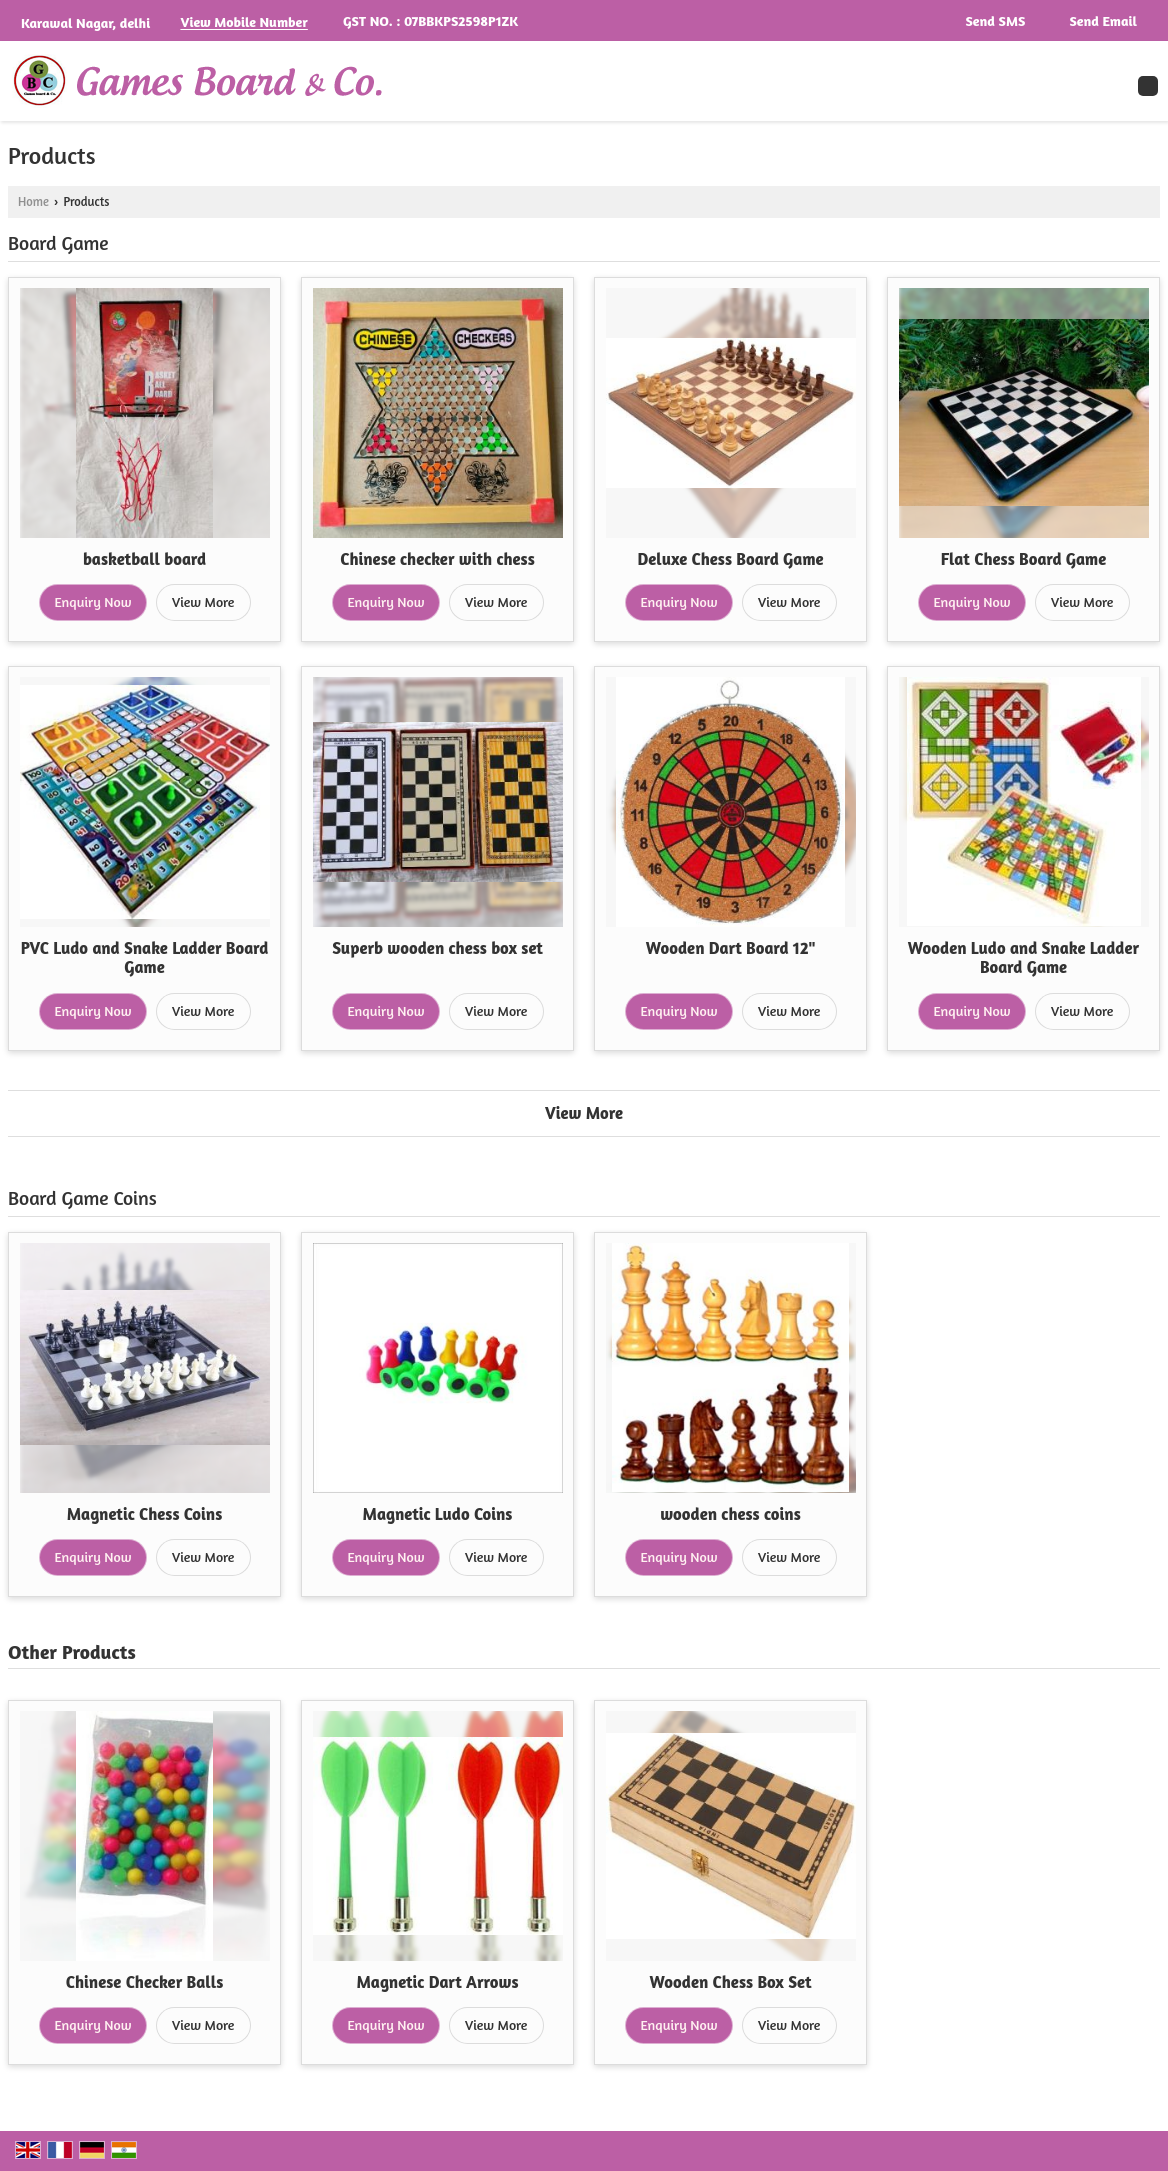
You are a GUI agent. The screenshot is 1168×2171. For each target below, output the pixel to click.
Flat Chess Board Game (1024, 559)
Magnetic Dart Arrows (437, 1982)
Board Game (58, 243)
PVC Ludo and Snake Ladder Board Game (145, 958)
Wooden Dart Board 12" (731, 948)
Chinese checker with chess (437, 559)
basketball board (144, 559)
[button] (243, 22)
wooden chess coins (730, 1514)
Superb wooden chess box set (437, 948)
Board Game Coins (82, 1198)
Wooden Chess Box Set (731, 1982)
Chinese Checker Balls (145, 1982)
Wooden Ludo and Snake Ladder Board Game (1023, 958)
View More (203, 601)
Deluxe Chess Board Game (730, 559)
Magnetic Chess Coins (144, 1514)
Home (33, 201)
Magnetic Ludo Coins (438, 1514)
